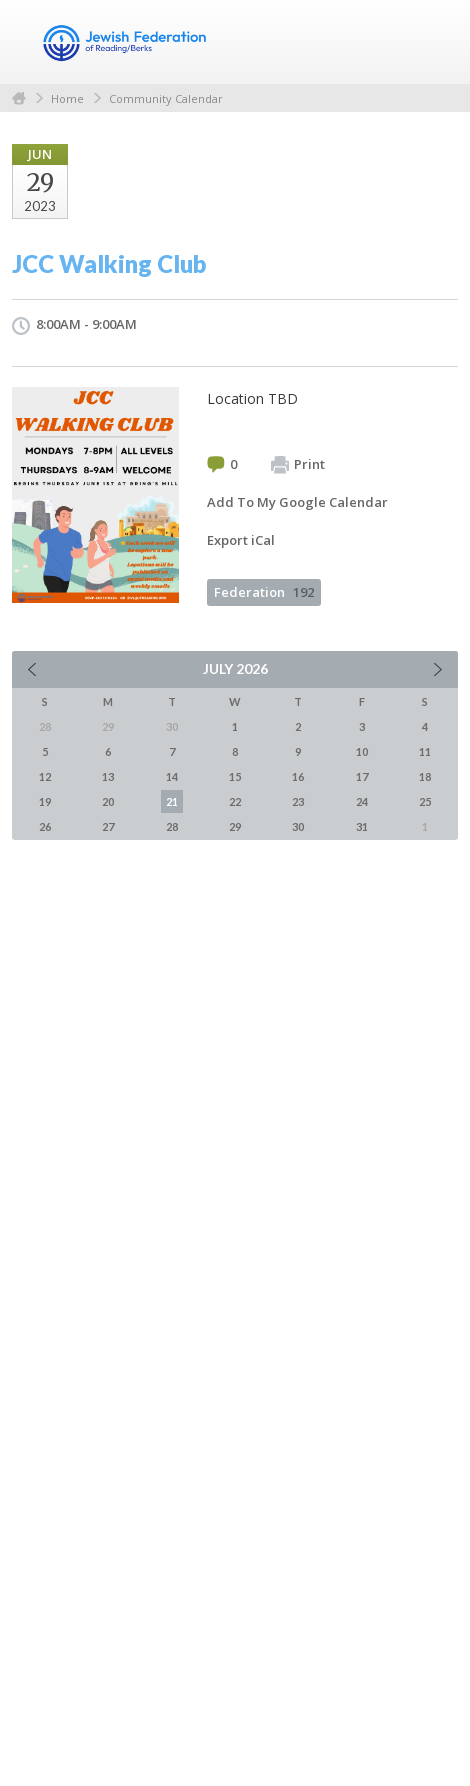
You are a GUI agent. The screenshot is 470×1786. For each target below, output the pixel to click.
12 (45, 776)
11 (425, 751)
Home (19, 98)
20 (108, 801)
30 (298, 826)
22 (235, 801)
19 (45, 801)
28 (172, 826)
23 (298, 801)
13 (108, 776)
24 (362, 801)
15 (235, 776)
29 (235, 826)
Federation (264, 592)
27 (108, 826)
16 (298, 776)
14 (172, 776)
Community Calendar (166, 98)
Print (298, 465)
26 (45, 826)
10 (362, 751)
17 (362, 776)
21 (172, 801)
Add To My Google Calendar (297, 502)
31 (362, 826)
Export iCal (241, 540)
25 (425, 801)
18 (425, 776)
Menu (435, 42)
